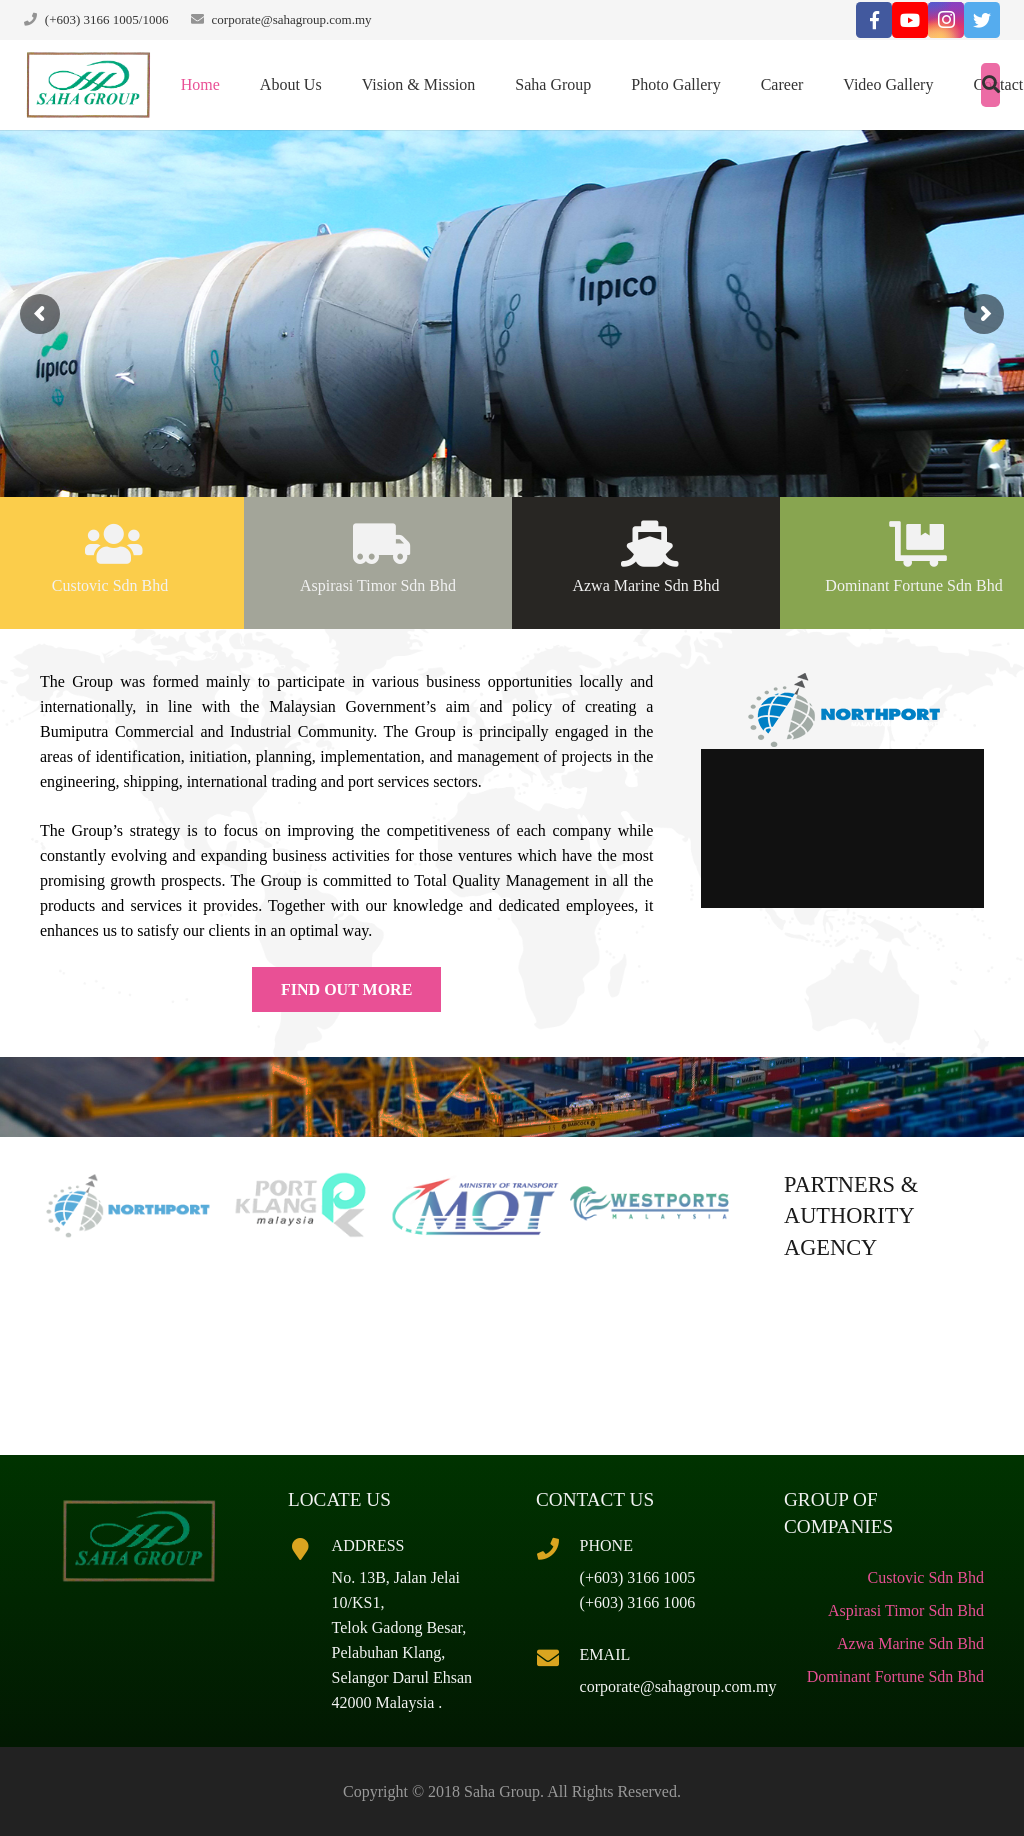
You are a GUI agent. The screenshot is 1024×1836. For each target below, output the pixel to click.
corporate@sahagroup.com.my (292, 19)
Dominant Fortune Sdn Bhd (895, 1676)
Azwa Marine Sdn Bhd (910, 1643)
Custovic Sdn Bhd (926, 1577)
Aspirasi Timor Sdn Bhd (906, 1610)
